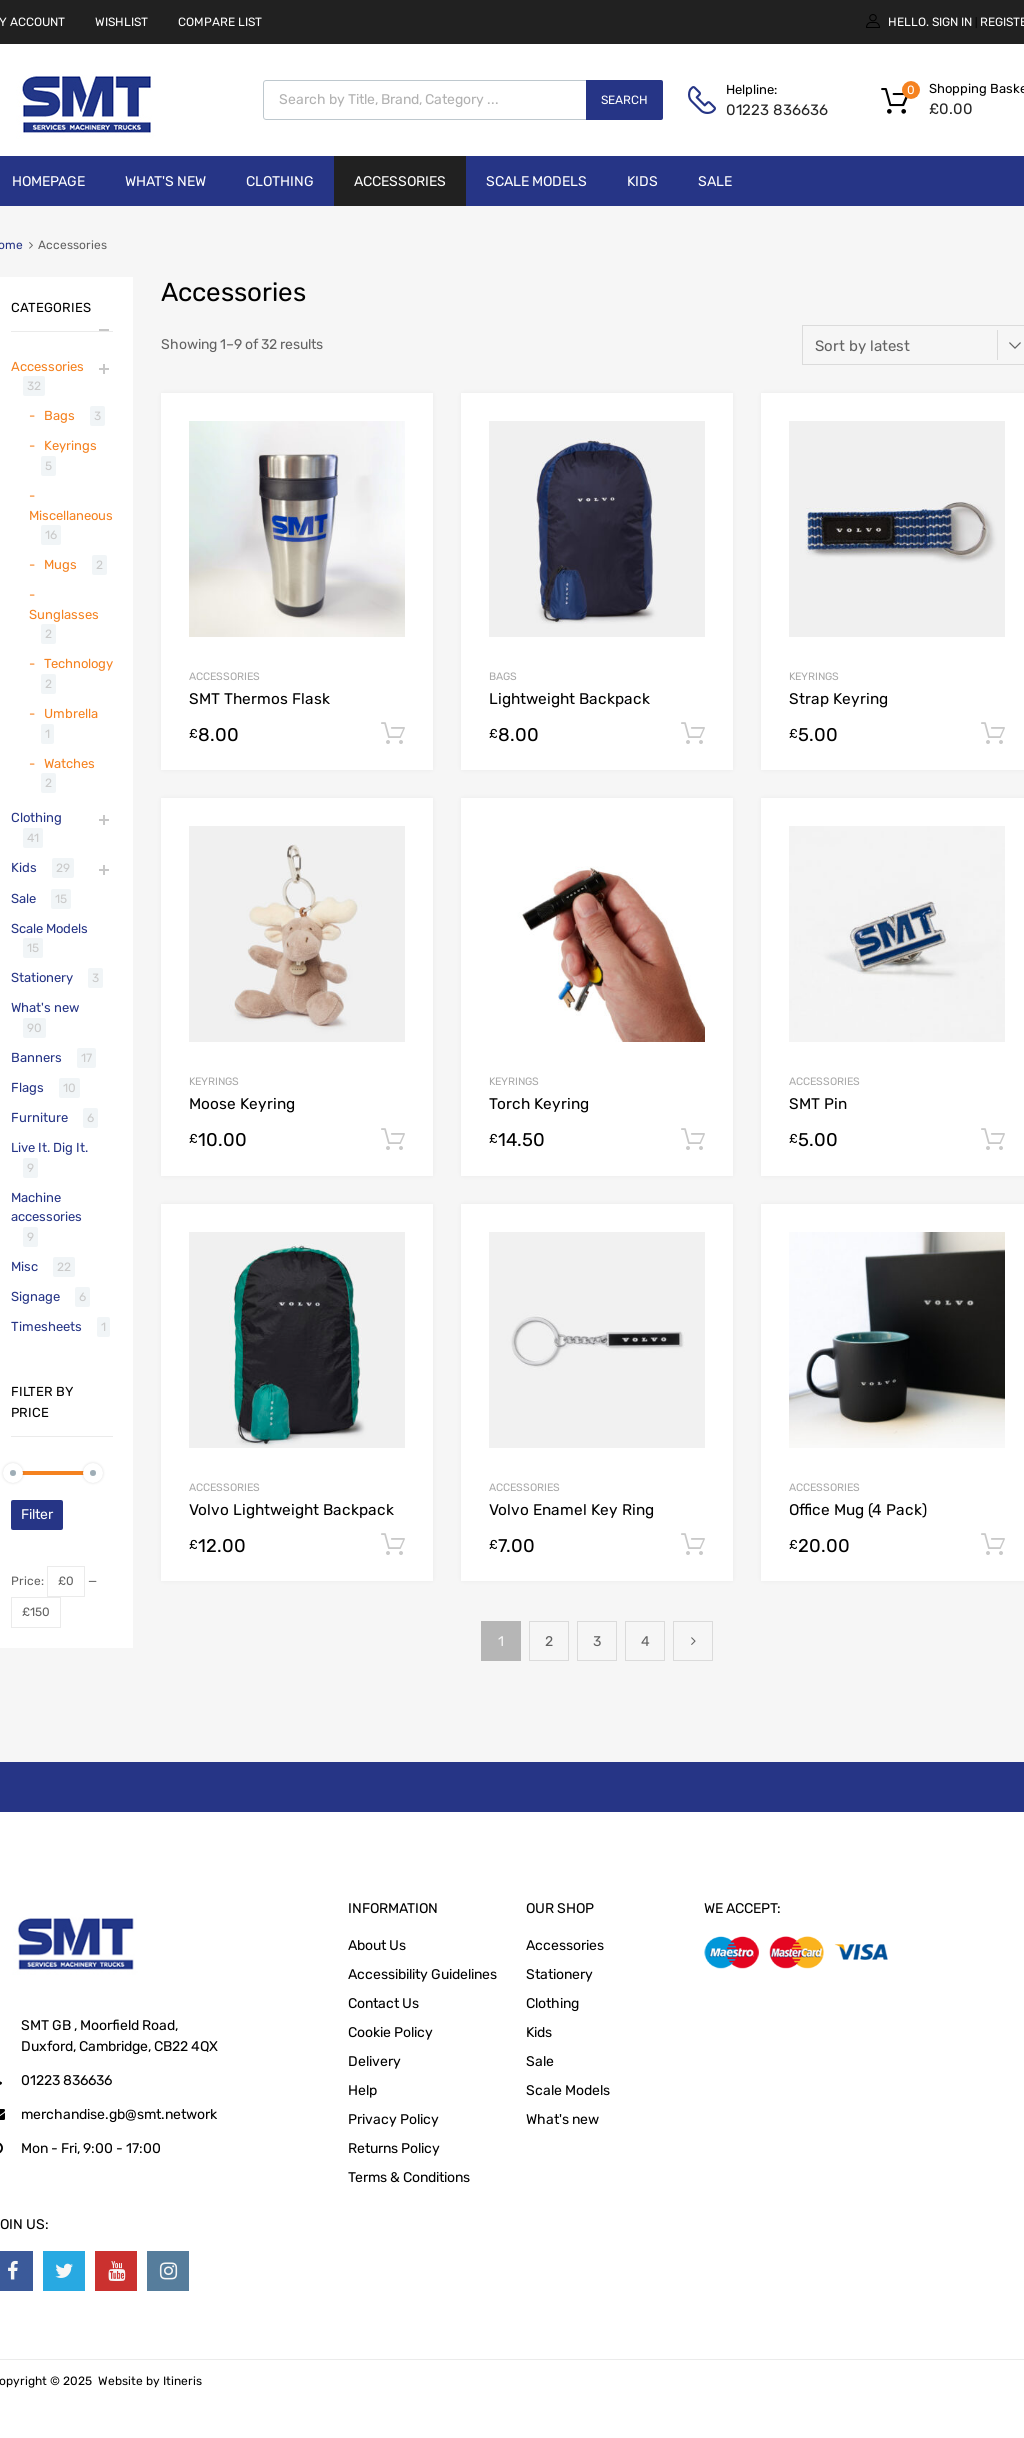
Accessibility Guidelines (422, 1974)
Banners (36, 1057)
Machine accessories (46, 1207)
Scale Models (536, 181)
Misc (24, 1266)
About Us (377, 1945)
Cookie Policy (390, 2032)
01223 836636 (775, 110)
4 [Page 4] (645, 1641)
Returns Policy (394, 2148)
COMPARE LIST (220, 22)
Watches (69, 763)
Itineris (182, 2381)
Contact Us (383, 2003)
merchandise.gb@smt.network (119, 2114)
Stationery (42, 977)
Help (362, 2090)
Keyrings (814, 676)
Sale (715, 181)
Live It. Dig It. (49, 1147)
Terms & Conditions (409, 2177)
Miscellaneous (71, 515)
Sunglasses (64, 614)
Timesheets (46, 1326)
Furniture (39, 1117)
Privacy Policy (393, 2119)
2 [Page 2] (549, 1641)
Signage (35, 1296)
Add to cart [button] (393, 734)
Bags (503, 676)
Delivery (374, 2061)
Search (624, 100)
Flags (27, 1087)
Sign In (952, 22)
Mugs (60, 564)
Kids (642, 181)
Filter (37, 1514)
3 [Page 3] (597, 1641)
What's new (165, 181)
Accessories (400, 181)
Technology (78, 663)
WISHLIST (121, 22)
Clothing (280, 181)
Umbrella (71, 713)
